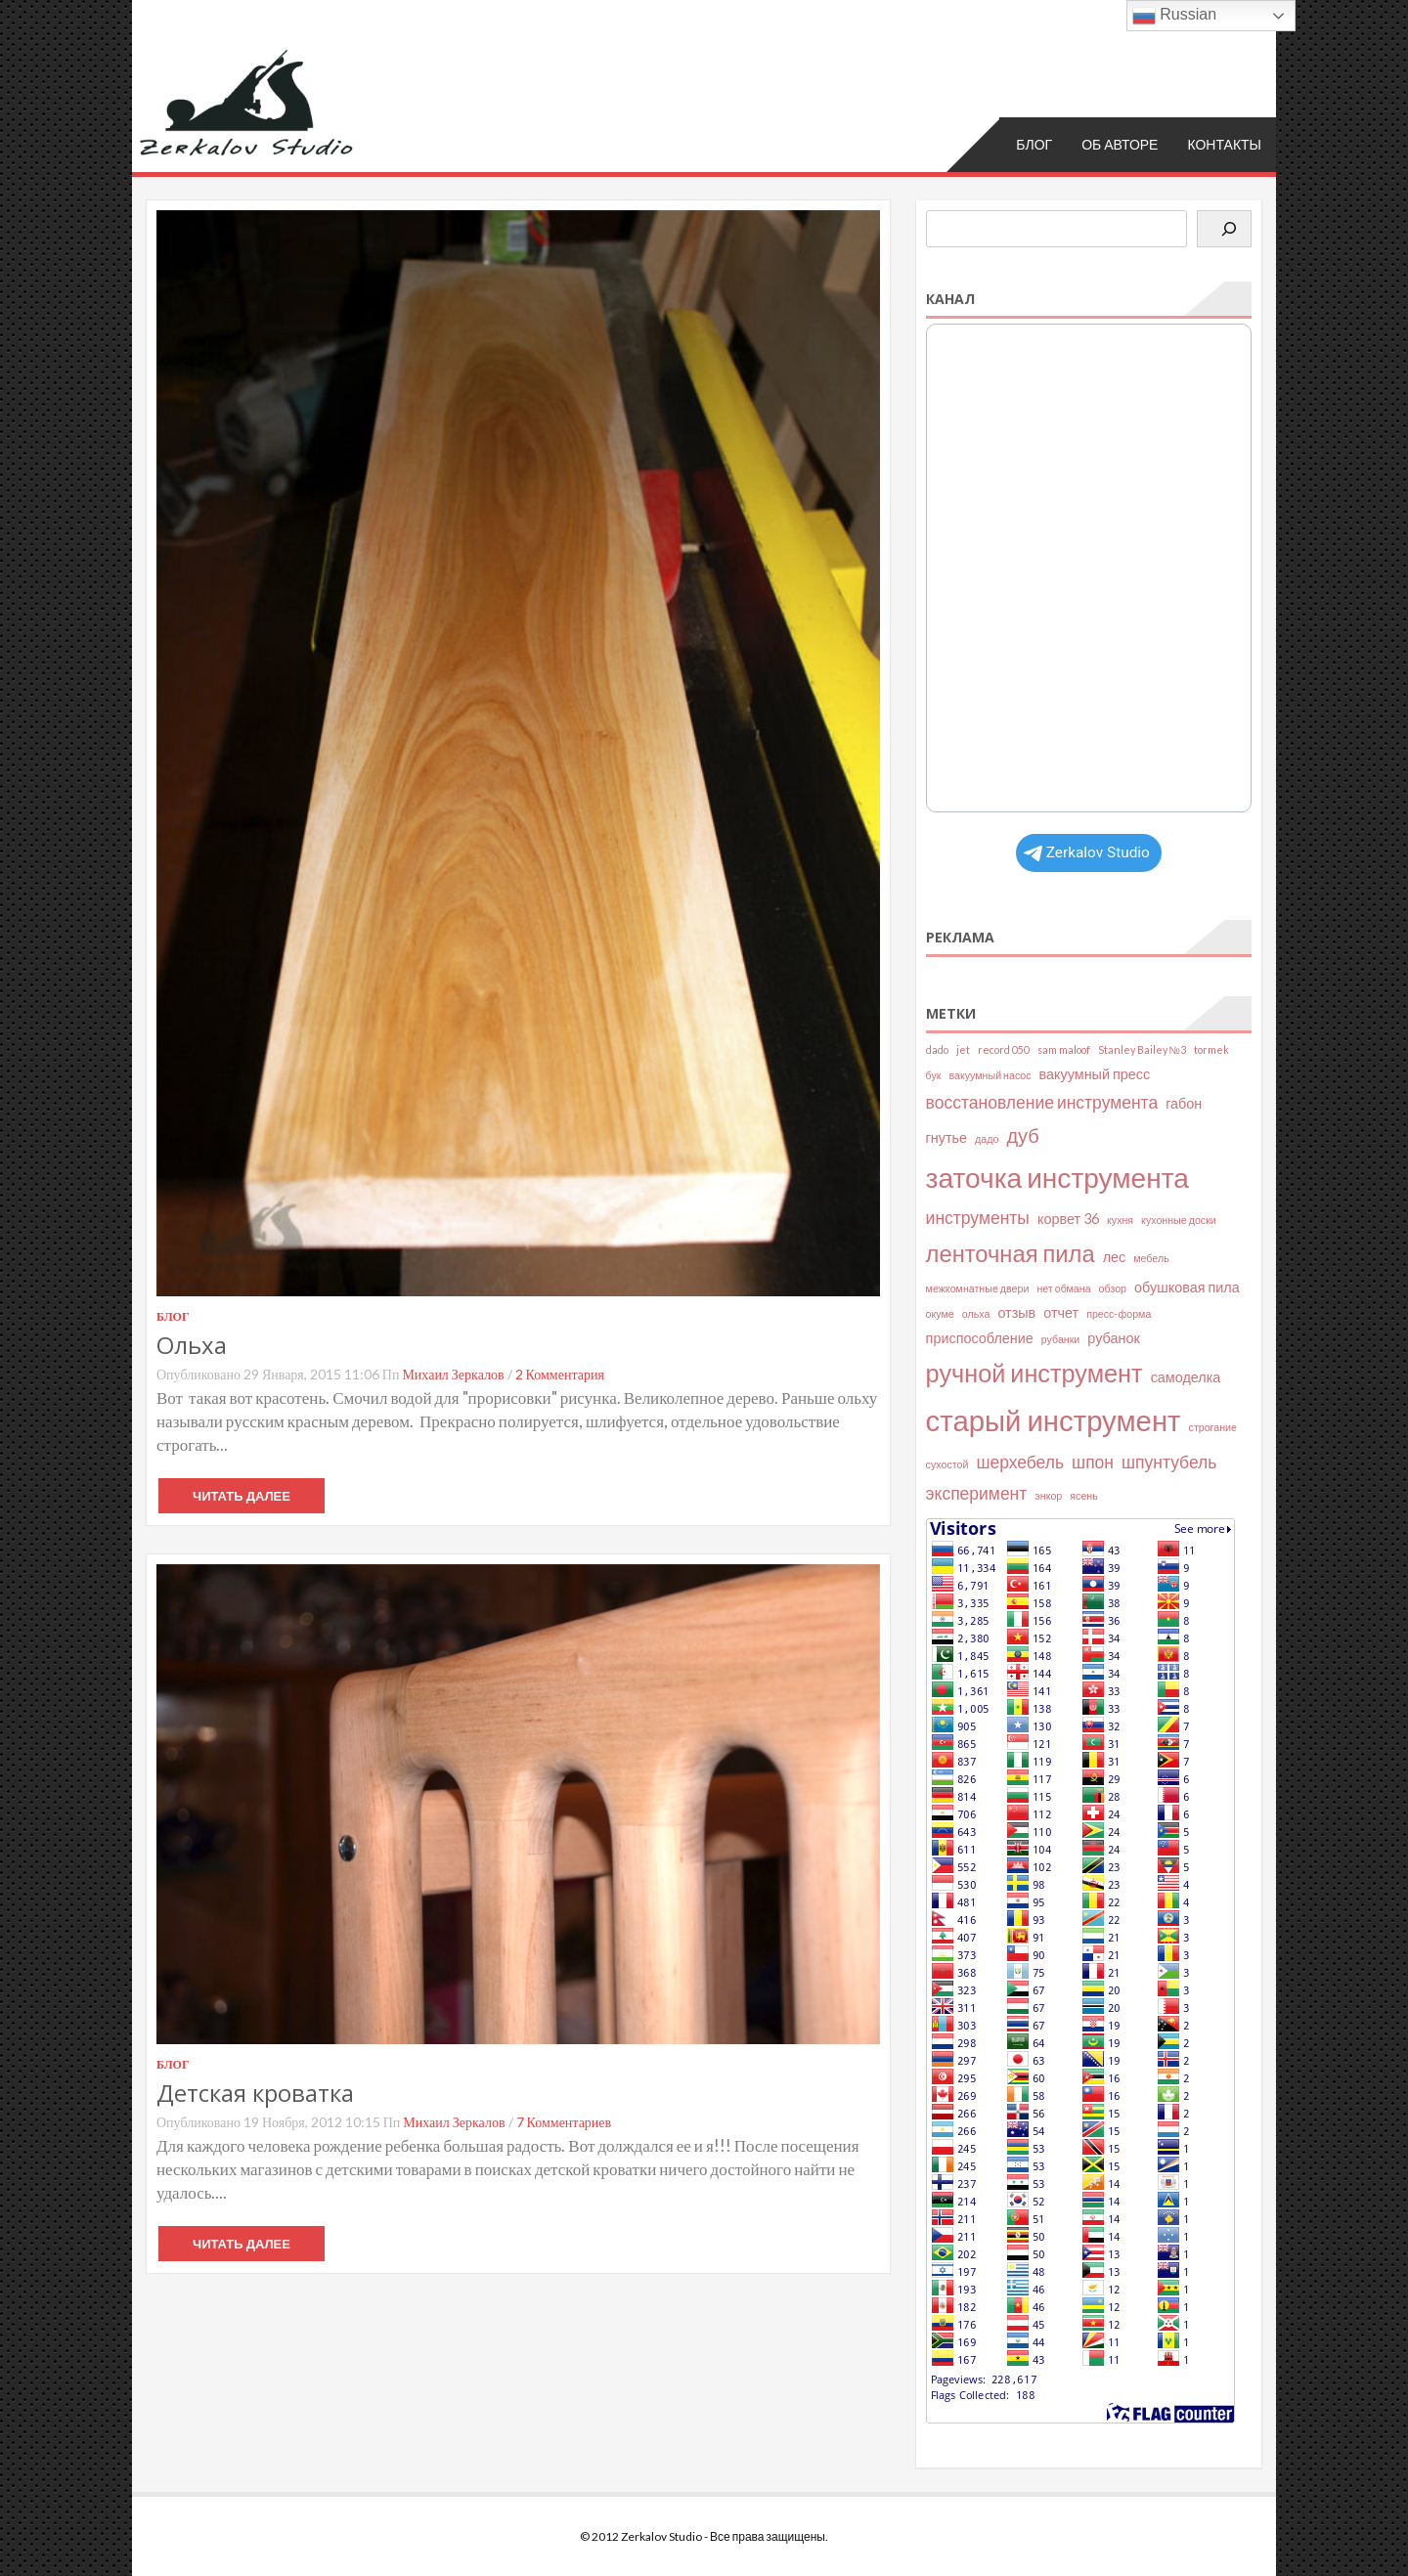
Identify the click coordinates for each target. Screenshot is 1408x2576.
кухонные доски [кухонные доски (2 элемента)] (1178, 1218)
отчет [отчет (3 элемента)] (1060, 1312)
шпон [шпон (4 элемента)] (1093, 1462)
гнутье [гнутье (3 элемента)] (946, 1137)
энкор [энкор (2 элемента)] (1048, 1494)
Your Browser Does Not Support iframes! (1089, 568)
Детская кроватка (255, 2092)
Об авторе (1119, 143)
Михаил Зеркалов (453, 1374)
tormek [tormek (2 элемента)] (1211, 1049)
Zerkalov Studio (1087, 851)
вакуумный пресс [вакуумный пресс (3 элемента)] (1095, 1073)
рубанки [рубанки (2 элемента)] (1060, 1338)
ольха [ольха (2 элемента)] (976, 1313)
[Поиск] (1224, 228)
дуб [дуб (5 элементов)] (1022, 1135)
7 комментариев (564, 2122)
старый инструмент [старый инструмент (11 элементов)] (1053, 1420)
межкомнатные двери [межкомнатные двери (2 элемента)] (978, 1288)
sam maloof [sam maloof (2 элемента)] (1063, 1049)
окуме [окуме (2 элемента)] (940, 1313)
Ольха (191, 1345)
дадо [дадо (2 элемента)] (986, 1138)
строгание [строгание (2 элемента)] (1213, 1426)
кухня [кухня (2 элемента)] (1120, 1218)
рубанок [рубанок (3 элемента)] (1113, 1338)
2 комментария (559, 1374)
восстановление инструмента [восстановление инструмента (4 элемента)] (1042, 1101)
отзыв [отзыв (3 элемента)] (1016, 1312)
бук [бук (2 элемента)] (934, 1074)
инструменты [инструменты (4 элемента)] (978, 1216)
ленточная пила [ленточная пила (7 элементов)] (1010, 1253)
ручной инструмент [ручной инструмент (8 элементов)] (1034, 1371)
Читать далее (241, 1496)
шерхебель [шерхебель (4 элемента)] (1020, 1462)
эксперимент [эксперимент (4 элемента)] (977, 1492)
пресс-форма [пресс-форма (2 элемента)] (1118, 1313)
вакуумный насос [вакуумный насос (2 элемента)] (989, 1074)
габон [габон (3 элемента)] (1184, 1102)
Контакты (1224, 143)
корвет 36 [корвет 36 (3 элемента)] (1068, 1217)
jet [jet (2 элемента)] (963, 1049)
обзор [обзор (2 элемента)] (1112, 1288)
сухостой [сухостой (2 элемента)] (947, 1464)
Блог (1034, 143)
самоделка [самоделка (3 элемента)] (1186, 1376)
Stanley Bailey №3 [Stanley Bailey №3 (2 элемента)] (1142, 1049)
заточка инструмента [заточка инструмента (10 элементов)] (1057, 1177)
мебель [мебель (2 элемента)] (1150, 1257)
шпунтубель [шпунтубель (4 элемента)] (1169, 1462)
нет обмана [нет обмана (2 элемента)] (1063, 1288)
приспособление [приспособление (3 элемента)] (980, 1338)
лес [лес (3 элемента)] (1114, 1256)
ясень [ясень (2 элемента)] (1083, 1494)
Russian (1174, 15)
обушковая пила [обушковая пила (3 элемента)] (1187, 1287)
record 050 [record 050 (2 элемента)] (1004, 1049)
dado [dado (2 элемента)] (937, 1049)
